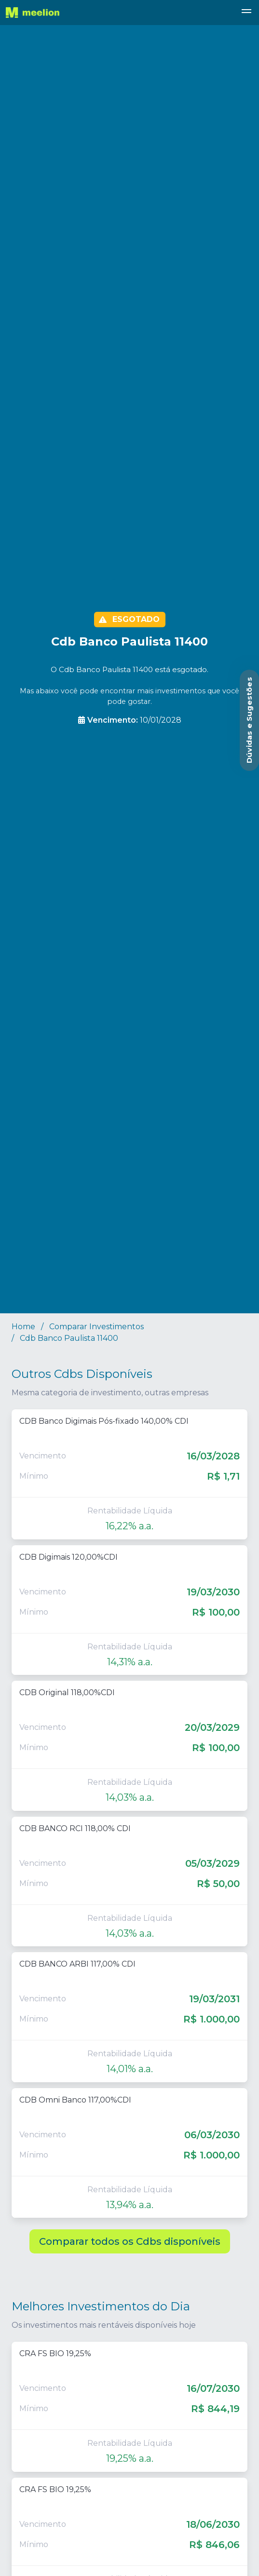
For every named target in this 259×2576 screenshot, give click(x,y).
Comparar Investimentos (96, 1326)
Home (23, 1326)
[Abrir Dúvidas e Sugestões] (249, 720)
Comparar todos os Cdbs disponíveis (129, 2241)
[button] (246, 12)
